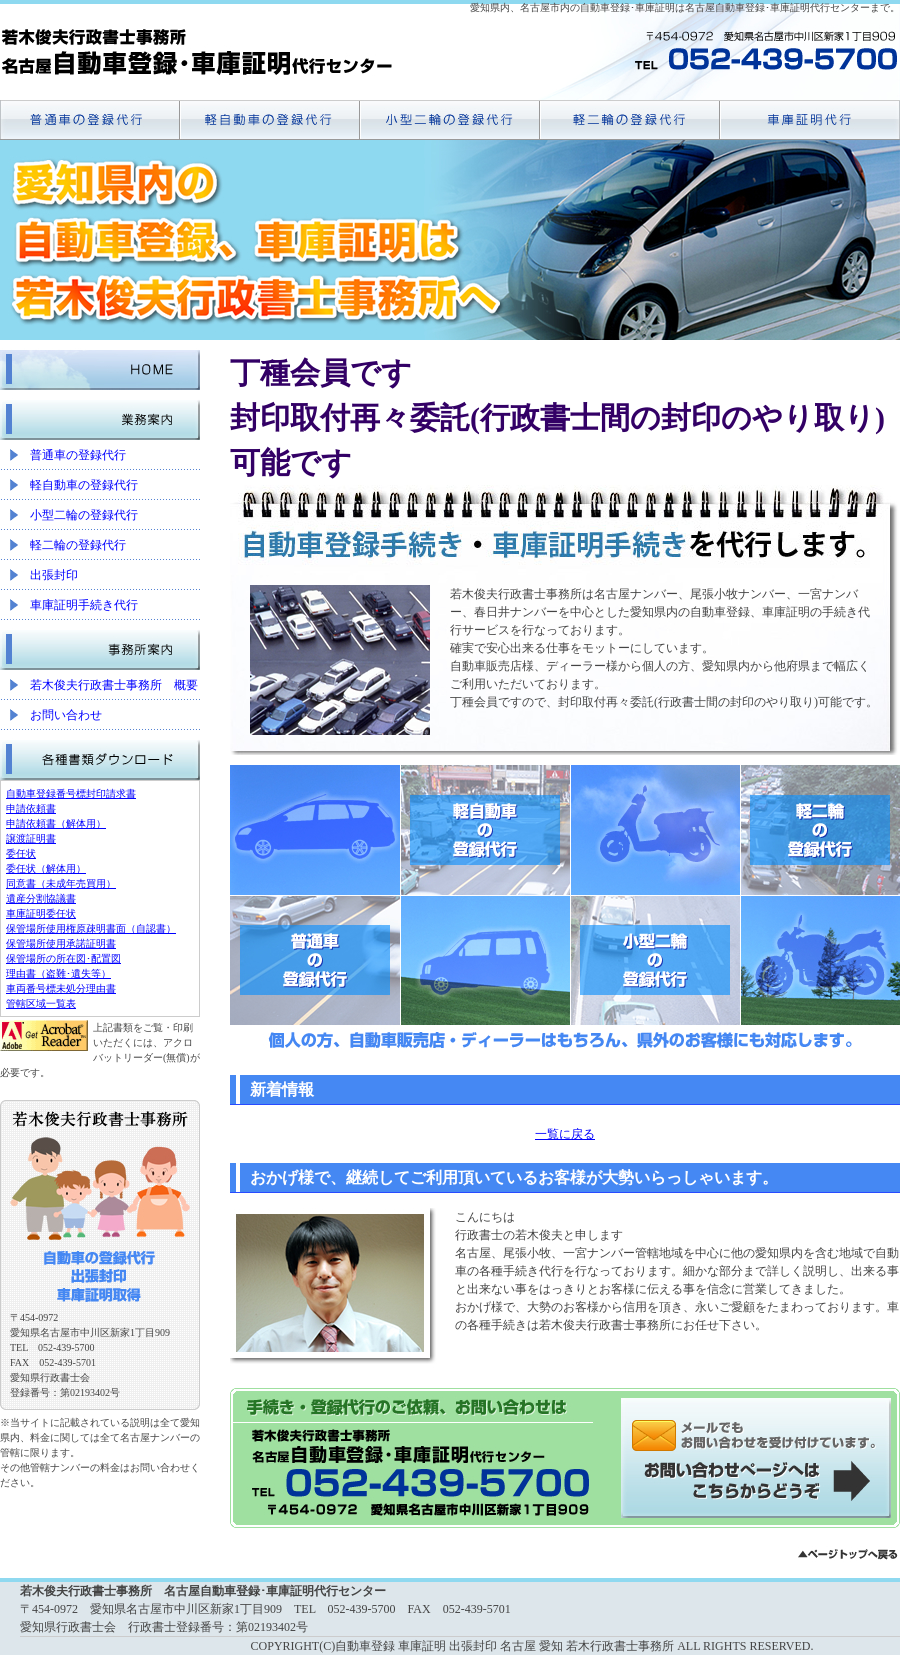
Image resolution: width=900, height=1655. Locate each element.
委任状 (21, 853)
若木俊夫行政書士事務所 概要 (114, 685)
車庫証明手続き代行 (84, 605)
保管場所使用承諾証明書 (61, 943)
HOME (100, 365)
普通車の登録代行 (78, 455)
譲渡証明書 (31, 838)
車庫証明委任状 (41, 913)
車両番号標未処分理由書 (61, 988)
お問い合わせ (66, 715)
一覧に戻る (565, 1134)
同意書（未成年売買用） (61, 883)
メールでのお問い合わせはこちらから (760, 1458)
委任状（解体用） (46, 868)
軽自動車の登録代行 (84, 485)
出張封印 (54, 575)
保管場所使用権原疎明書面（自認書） (91, 928)
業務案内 (100, 415)
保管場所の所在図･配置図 (63, 958)
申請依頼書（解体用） (56, 823)
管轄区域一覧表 (41, 1003)
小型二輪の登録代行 (84, 515)
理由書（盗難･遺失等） (58, 973)
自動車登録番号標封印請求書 (71, 793)
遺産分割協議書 (41, 898)
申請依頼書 (31, 808)
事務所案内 (100, 645)
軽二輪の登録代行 (78, 545)
